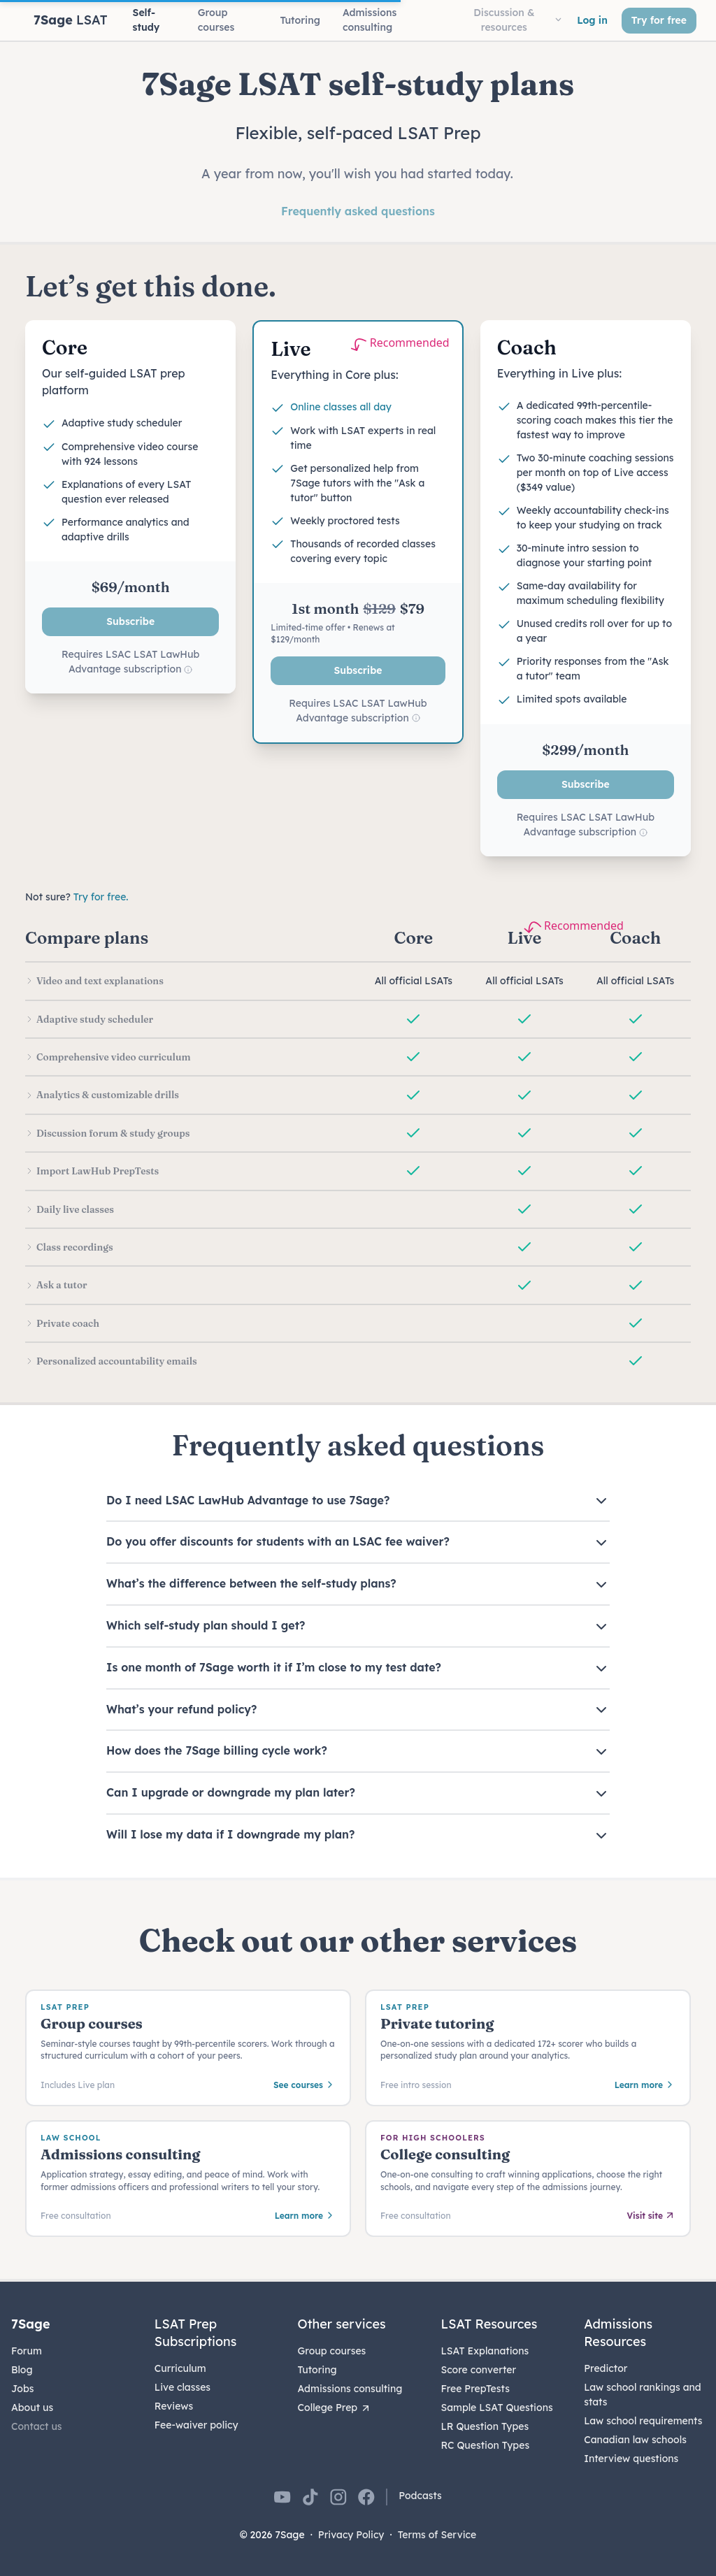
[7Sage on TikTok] (310, 2497)
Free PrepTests (475, 2388)
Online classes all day (341, 407)
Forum (26, 2351)
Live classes (182, 2387)
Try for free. (101, 897)
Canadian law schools (635, 2439)
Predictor (605, 2368)
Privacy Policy (351, 2534)
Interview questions (631, 2458)
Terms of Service (437, 2534)
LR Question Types (485, 2426)
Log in (592, 20)
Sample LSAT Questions (496, 2407)
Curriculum (180, 2368)
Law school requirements (643, 2421)
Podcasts (420, 2495)
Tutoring (317, 2369)
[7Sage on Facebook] (366, 2497)
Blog (22, 2369)
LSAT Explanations (485, 2351)
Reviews (174, 2406)
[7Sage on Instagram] (338, 2497)
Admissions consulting (350, 2388)
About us (32, 2407)
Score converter (478, 2369)
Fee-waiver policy (196, 2425)
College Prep (335, 2407)
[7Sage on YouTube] (282, 2497)
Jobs (22, 2388)
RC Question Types (485, 2445)
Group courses (332, 2351)
